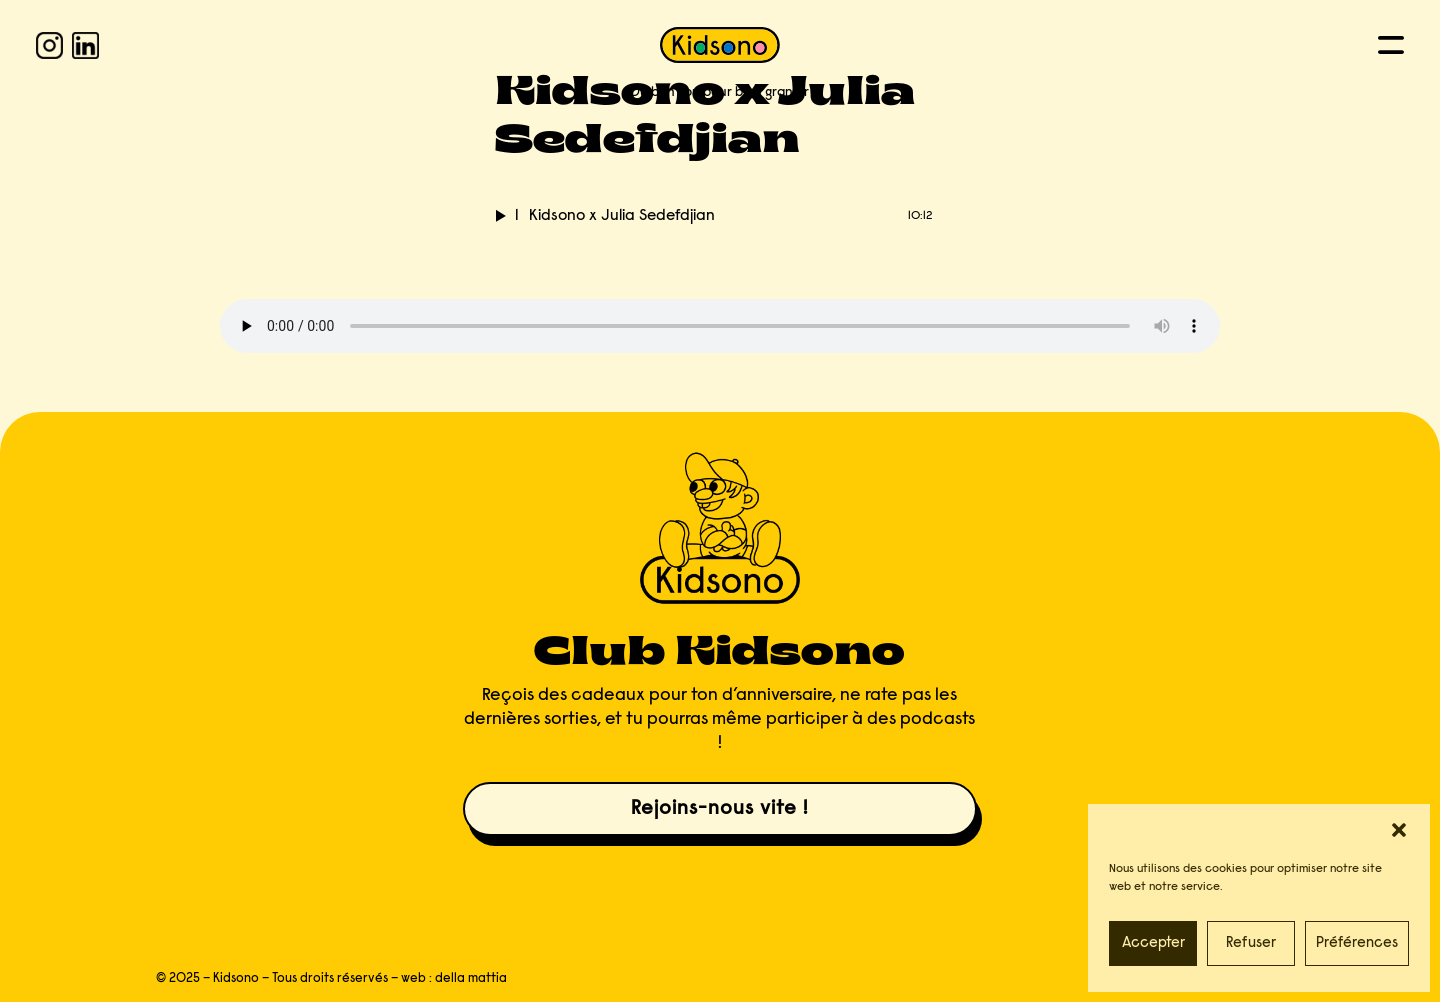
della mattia (471, 978)
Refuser (1251, 943)
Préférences (1357, 943)
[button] (1399, 830)
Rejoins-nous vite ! (719, 809)
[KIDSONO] (720, 45)
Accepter (1153, 943)
